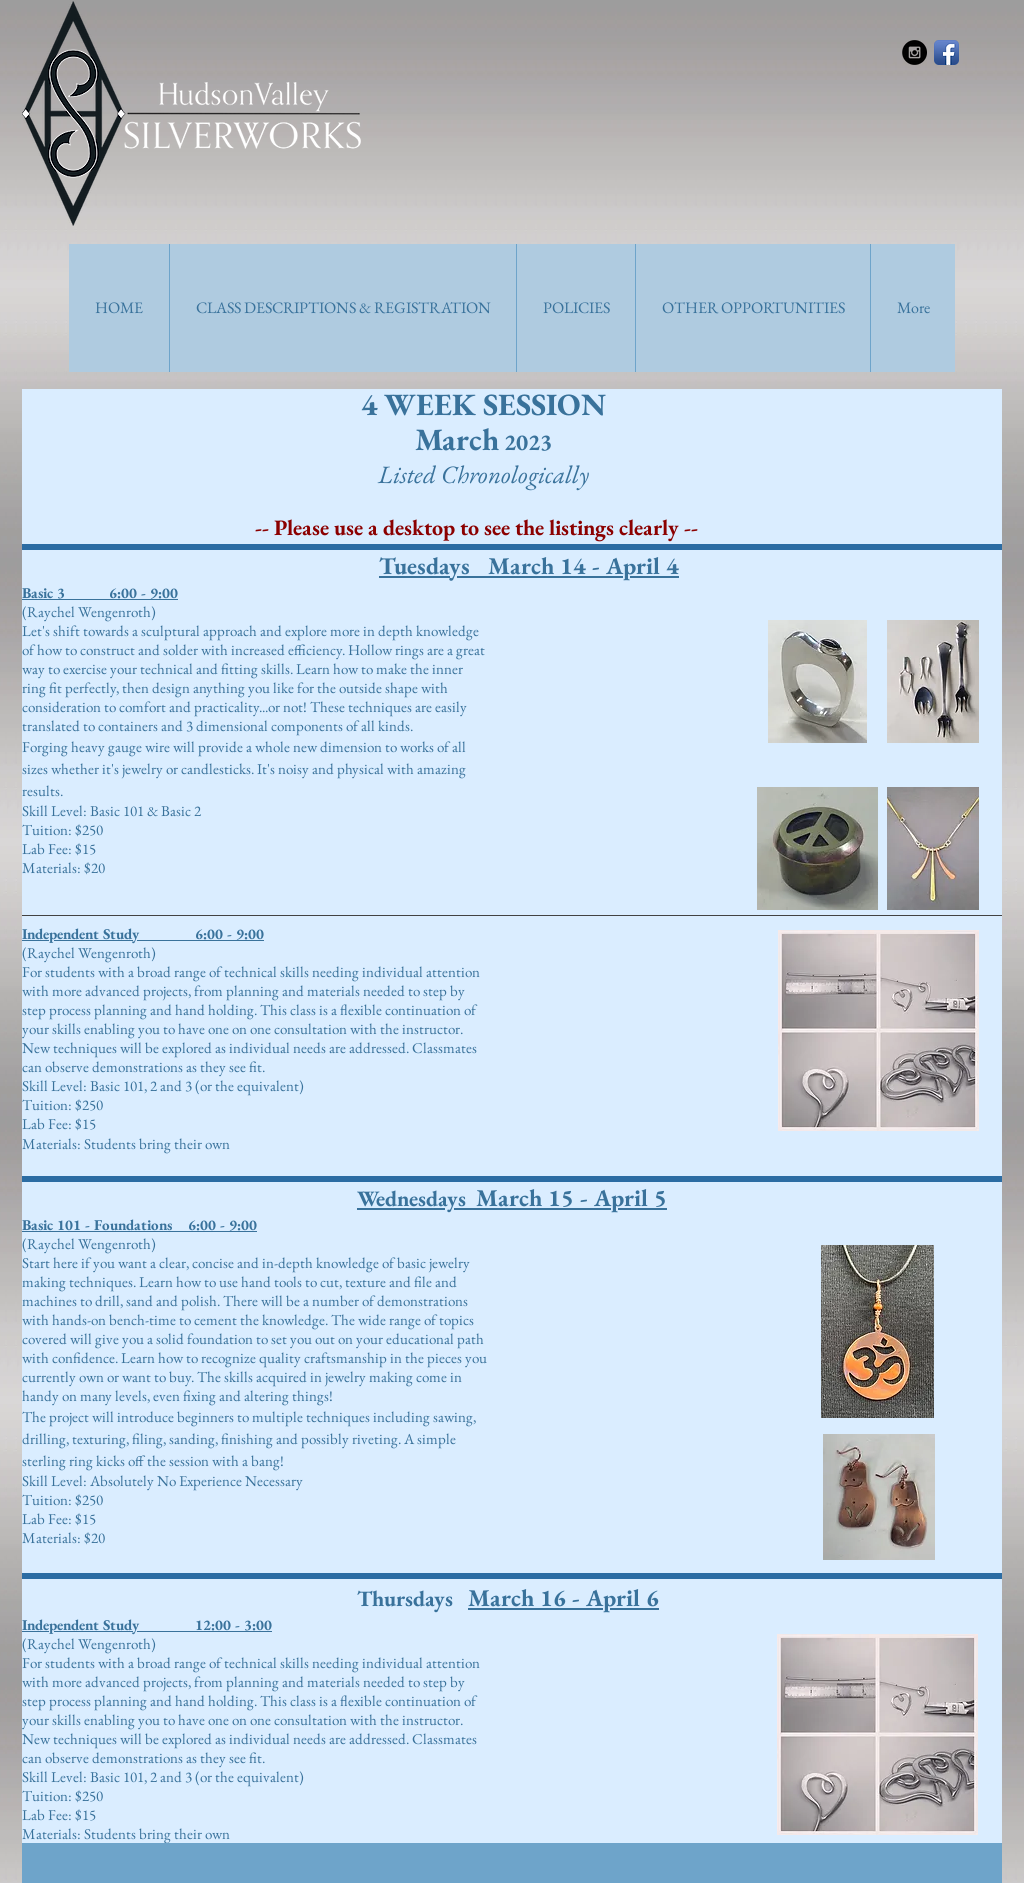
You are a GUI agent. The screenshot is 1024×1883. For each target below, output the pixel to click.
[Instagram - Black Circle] (914, 52)
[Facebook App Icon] (946, 52)
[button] (342, 308)
